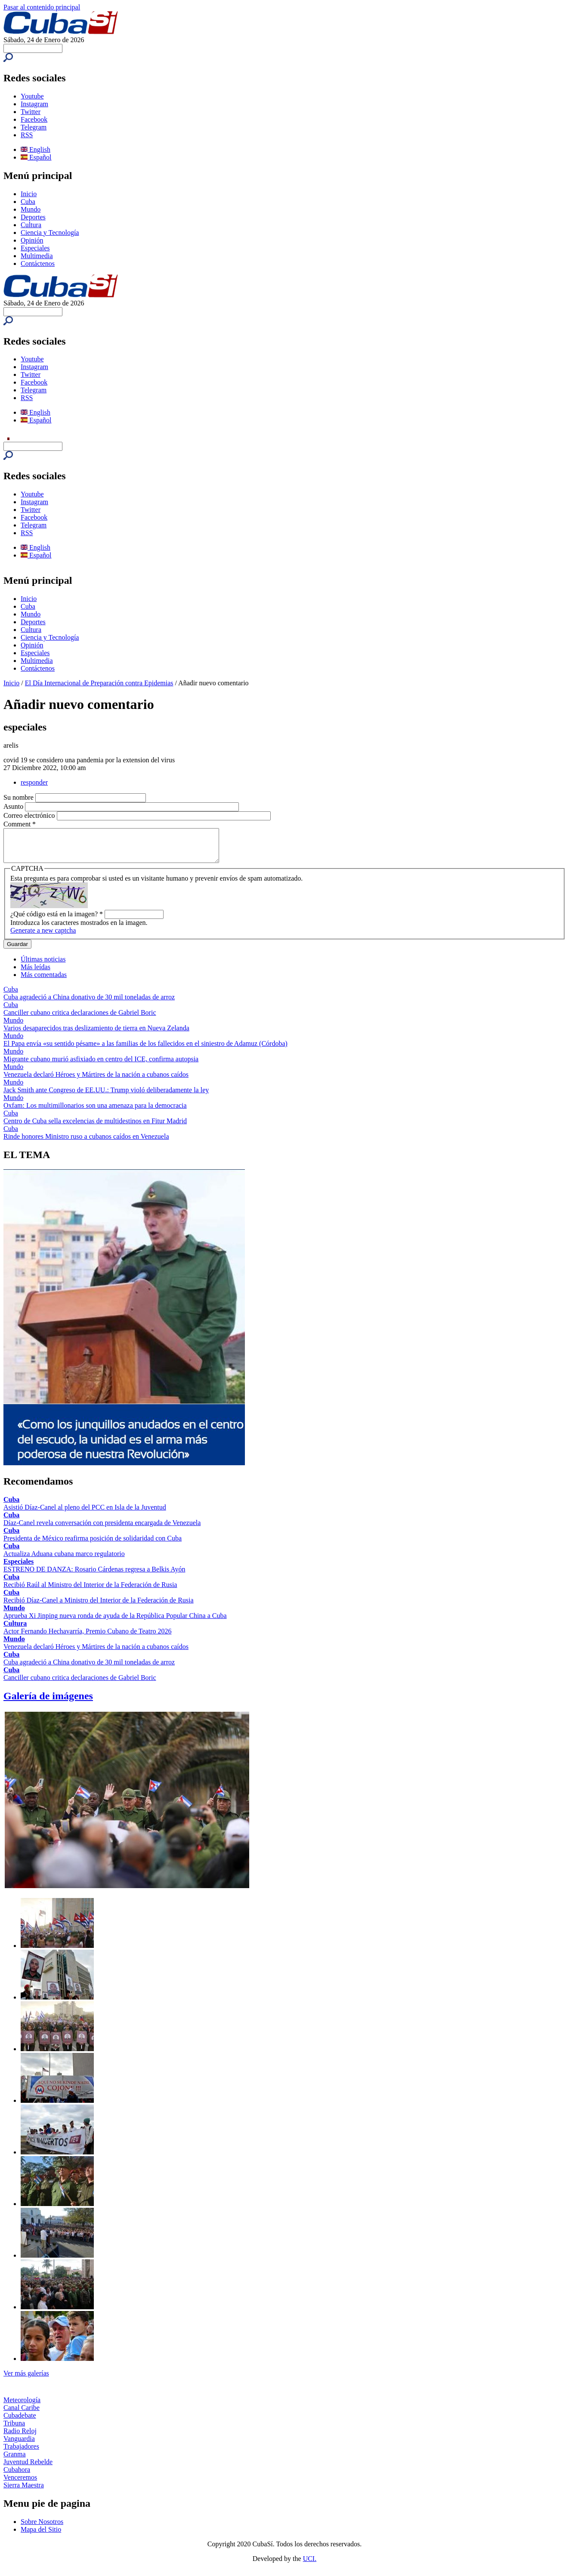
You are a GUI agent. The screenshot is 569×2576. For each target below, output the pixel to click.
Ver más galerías (26, 2379)
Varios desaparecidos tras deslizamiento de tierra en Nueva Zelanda (96, 1034)
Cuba (28, 201)
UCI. (310, 2565)
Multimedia (37, 255)
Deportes (33, 217)
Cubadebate (19, 2421)
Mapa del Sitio (41, 2535)
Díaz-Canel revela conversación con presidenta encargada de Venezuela (102, 1529)
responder (34, 782)
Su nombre (19, 797)
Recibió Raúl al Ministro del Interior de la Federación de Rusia (90, 1591)
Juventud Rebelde (28, 2468)
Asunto (14, 806)
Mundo (30, 209)
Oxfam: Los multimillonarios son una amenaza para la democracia (95, 1111)
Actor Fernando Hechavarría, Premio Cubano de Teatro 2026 (87, 1637)
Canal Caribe (21, 2414)
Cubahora (16, 2476)
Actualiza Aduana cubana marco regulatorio (64, 1560)
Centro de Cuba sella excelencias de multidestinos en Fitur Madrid (95, 1127)
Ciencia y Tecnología (50, 232)
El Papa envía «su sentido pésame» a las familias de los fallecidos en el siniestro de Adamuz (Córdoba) (145, 1050)
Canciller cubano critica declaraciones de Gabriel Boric (79, 1019)
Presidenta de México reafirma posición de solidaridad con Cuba (92, 1544)
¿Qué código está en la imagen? (56, 920)
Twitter (30, 111)
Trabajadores (21, 2452)
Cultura (31, 224)
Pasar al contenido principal (41, 7)
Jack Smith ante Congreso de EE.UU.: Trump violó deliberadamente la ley (106, 1096)
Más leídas (35, 973)
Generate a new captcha (43, 936)
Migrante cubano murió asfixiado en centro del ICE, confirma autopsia (100, 1065)
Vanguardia (19, 2445)
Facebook (34, 119)
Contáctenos (38, 263)
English (35, 149)
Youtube (32, 96)
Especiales (35, 248)
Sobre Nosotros (42, 2528)
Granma (14, 2460)
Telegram (33, 127)
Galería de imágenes (48, 1702)
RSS (27, 135)
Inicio (29, 193)
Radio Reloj (20, 2437)
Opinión (32, 240)
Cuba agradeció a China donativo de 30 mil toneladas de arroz (89, 1003)
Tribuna (14, 2429)
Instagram (34, 104)
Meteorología (21, 2406)
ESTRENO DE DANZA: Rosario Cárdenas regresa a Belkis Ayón (94, 1575)
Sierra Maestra (23, 2491)
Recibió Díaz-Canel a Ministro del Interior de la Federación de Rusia (98, 1606)
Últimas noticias (43, 965)
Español (36, 157)
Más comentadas (44, 981)
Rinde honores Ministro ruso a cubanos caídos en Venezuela (86, 1142)
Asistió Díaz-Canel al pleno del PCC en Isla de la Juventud (84, 1513)
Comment (19, 824)
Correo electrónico (30, 815)
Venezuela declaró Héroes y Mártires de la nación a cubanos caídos (96, 1081)
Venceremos (20, 2483)
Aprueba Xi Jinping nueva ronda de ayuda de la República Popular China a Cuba (115, 1622)
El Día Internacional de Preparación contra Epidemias (99, 683)
